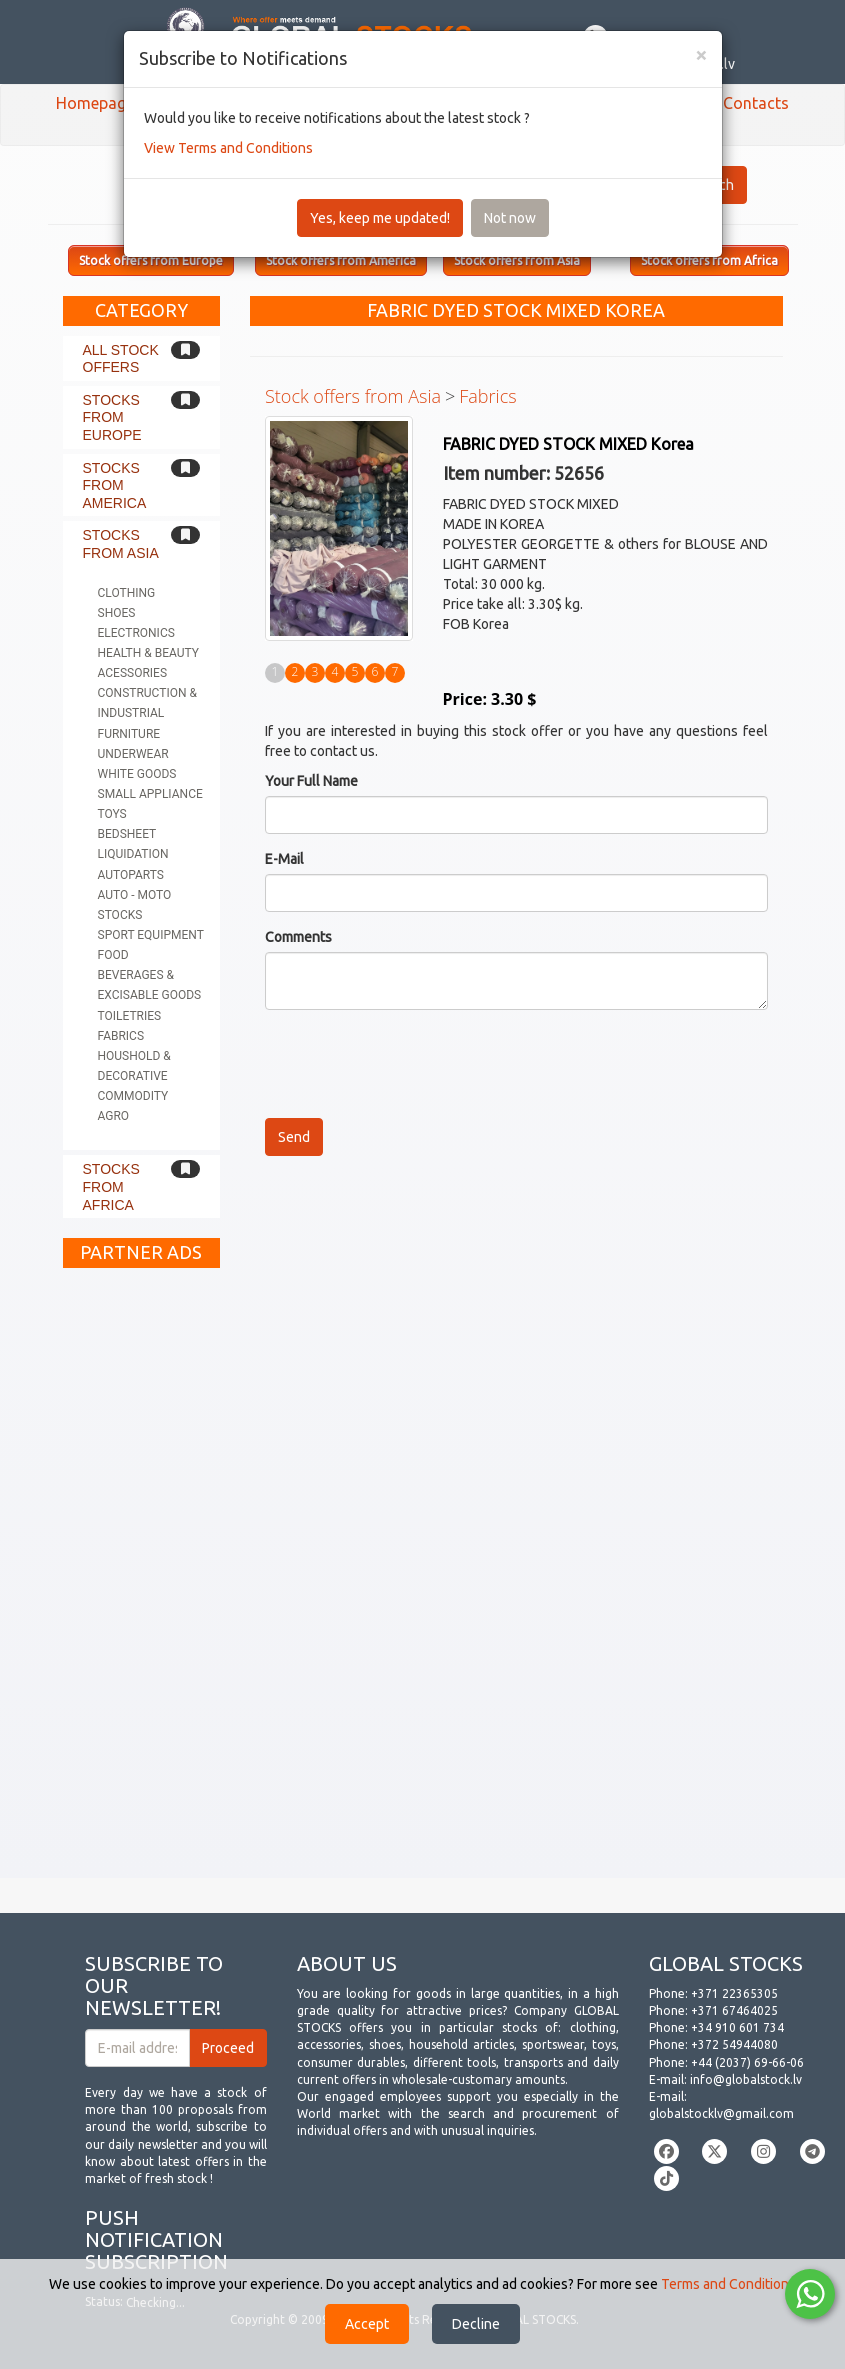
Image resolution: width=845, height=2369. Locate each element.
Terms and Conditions (728, 2284)
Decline (476, 2324)
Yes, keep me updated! (380, 218)
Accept (367, 2324)
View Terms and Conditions (228, 148)
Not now (510, 218)
